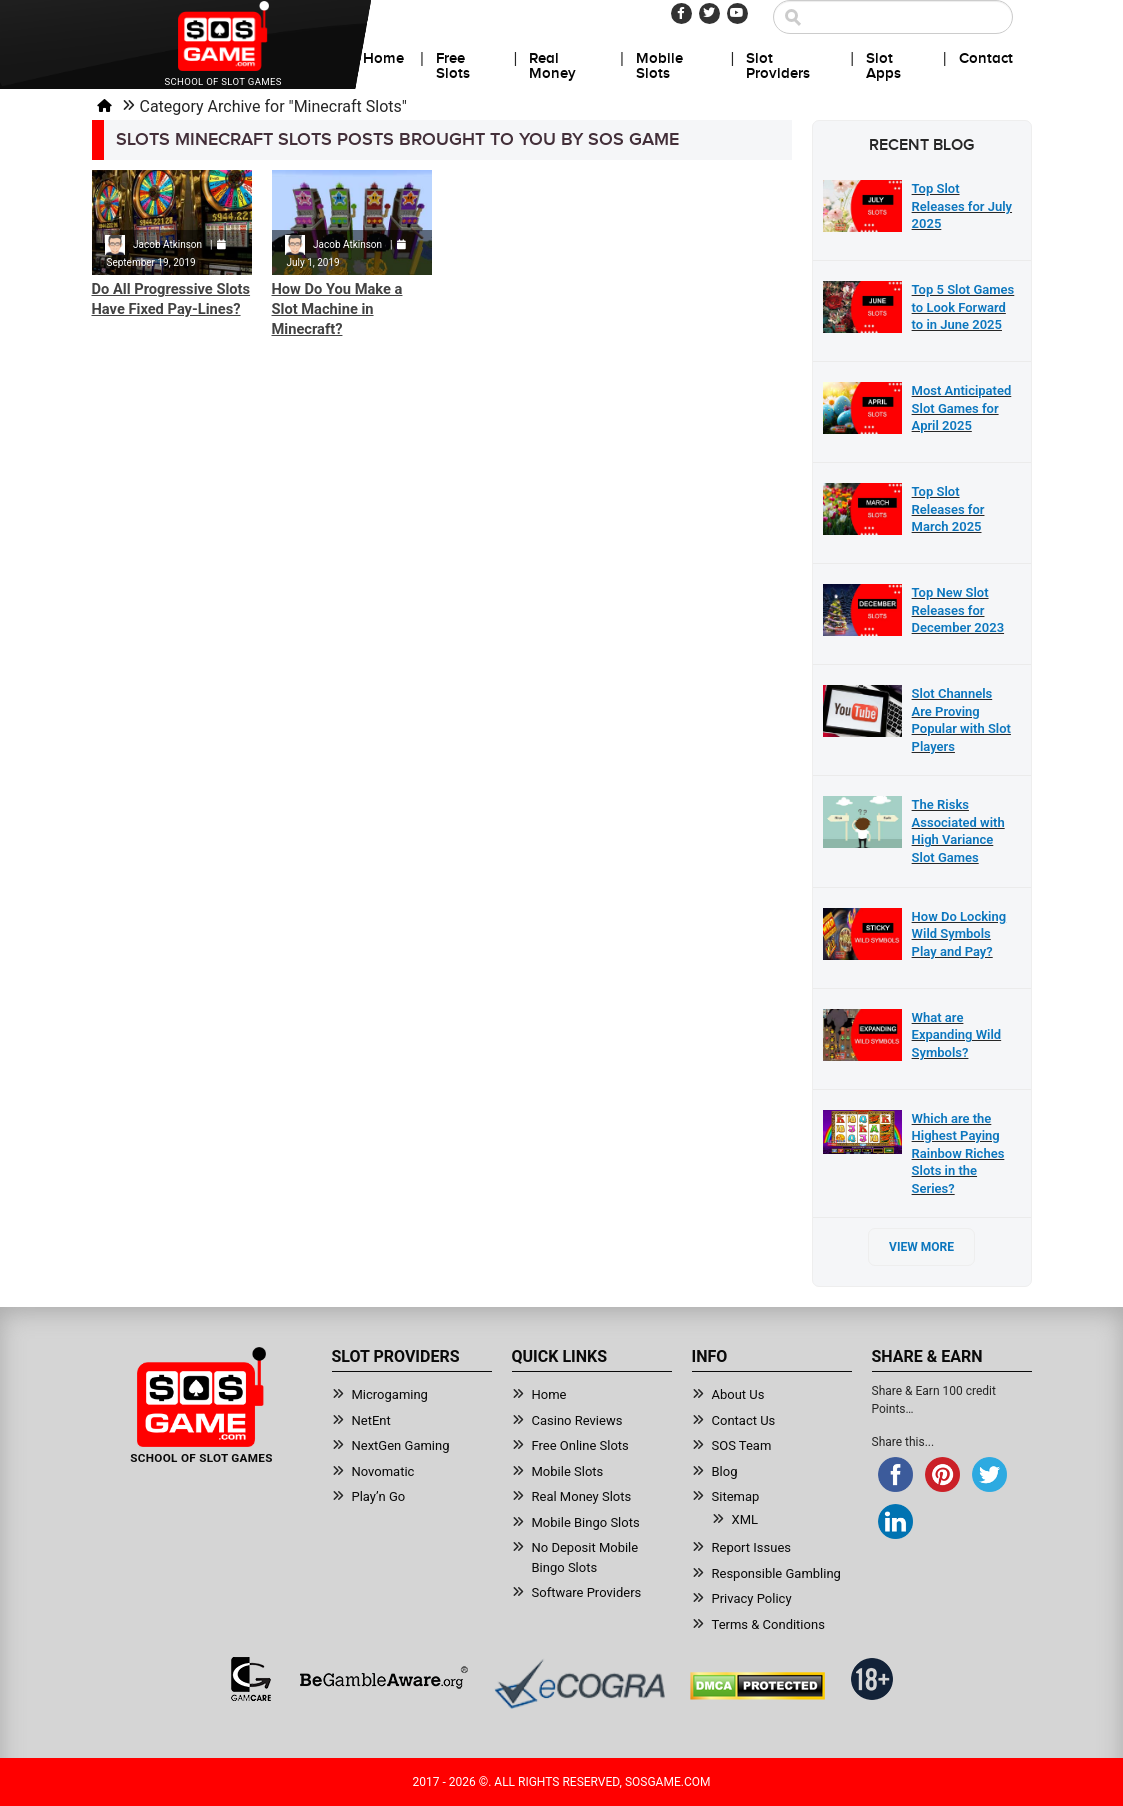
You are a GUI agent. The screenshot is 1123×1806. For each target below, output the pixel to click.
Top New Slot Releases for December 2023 (958, 610)
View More (921, 1247)
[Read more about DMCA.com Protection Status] (757, 1686)
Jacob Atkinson (167, 244)
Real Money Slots (582, 1496)
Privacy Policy (752, 1598)
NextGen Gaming (401, 1445)
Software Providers (587, 1592)
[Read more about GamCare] (251, 1679)
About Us (738, 1394)
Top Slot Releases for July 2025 (962, 206)
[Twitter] (709, 13)
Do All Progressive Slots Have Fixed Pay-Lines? (171, 299)
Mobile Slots (659, 66)
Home (383, 59)
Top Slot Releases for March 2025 (948, 509)
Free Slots (453, 66)
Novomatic (383, 1471)
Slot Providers (778, 66)
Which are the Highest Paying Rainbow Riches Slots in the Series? (958, 1153)
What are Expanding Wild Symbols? (957, 1035)
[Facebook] (681, 13)
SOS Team (742, 1445)
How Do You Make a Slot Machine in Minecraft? (337, 309)
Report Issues (752, 1547)
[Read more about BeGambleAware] (383, 1679)
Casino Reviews (577, 1420)
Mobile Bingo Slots (586, 1522)
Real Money (552, 66)
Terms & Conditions (768, 1624)
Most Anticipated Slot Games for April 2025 (962, 408)
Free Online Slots (580, 1445)
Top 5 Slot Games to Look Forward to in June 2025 (963, 307)
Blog (725, 1471)
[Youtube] (737, 13)
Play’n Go (379, 1496)
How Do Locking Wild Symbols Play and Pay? (959, 934)
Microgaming (390, 1394)
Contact (986, 59)
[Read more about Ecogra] (579, 1683)
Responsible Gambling (776, 1573)
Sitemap (736, 1496)
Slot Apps (883, 66)
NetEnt (371, 1420)
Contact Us (744, 1420)
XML (745, 1519)
